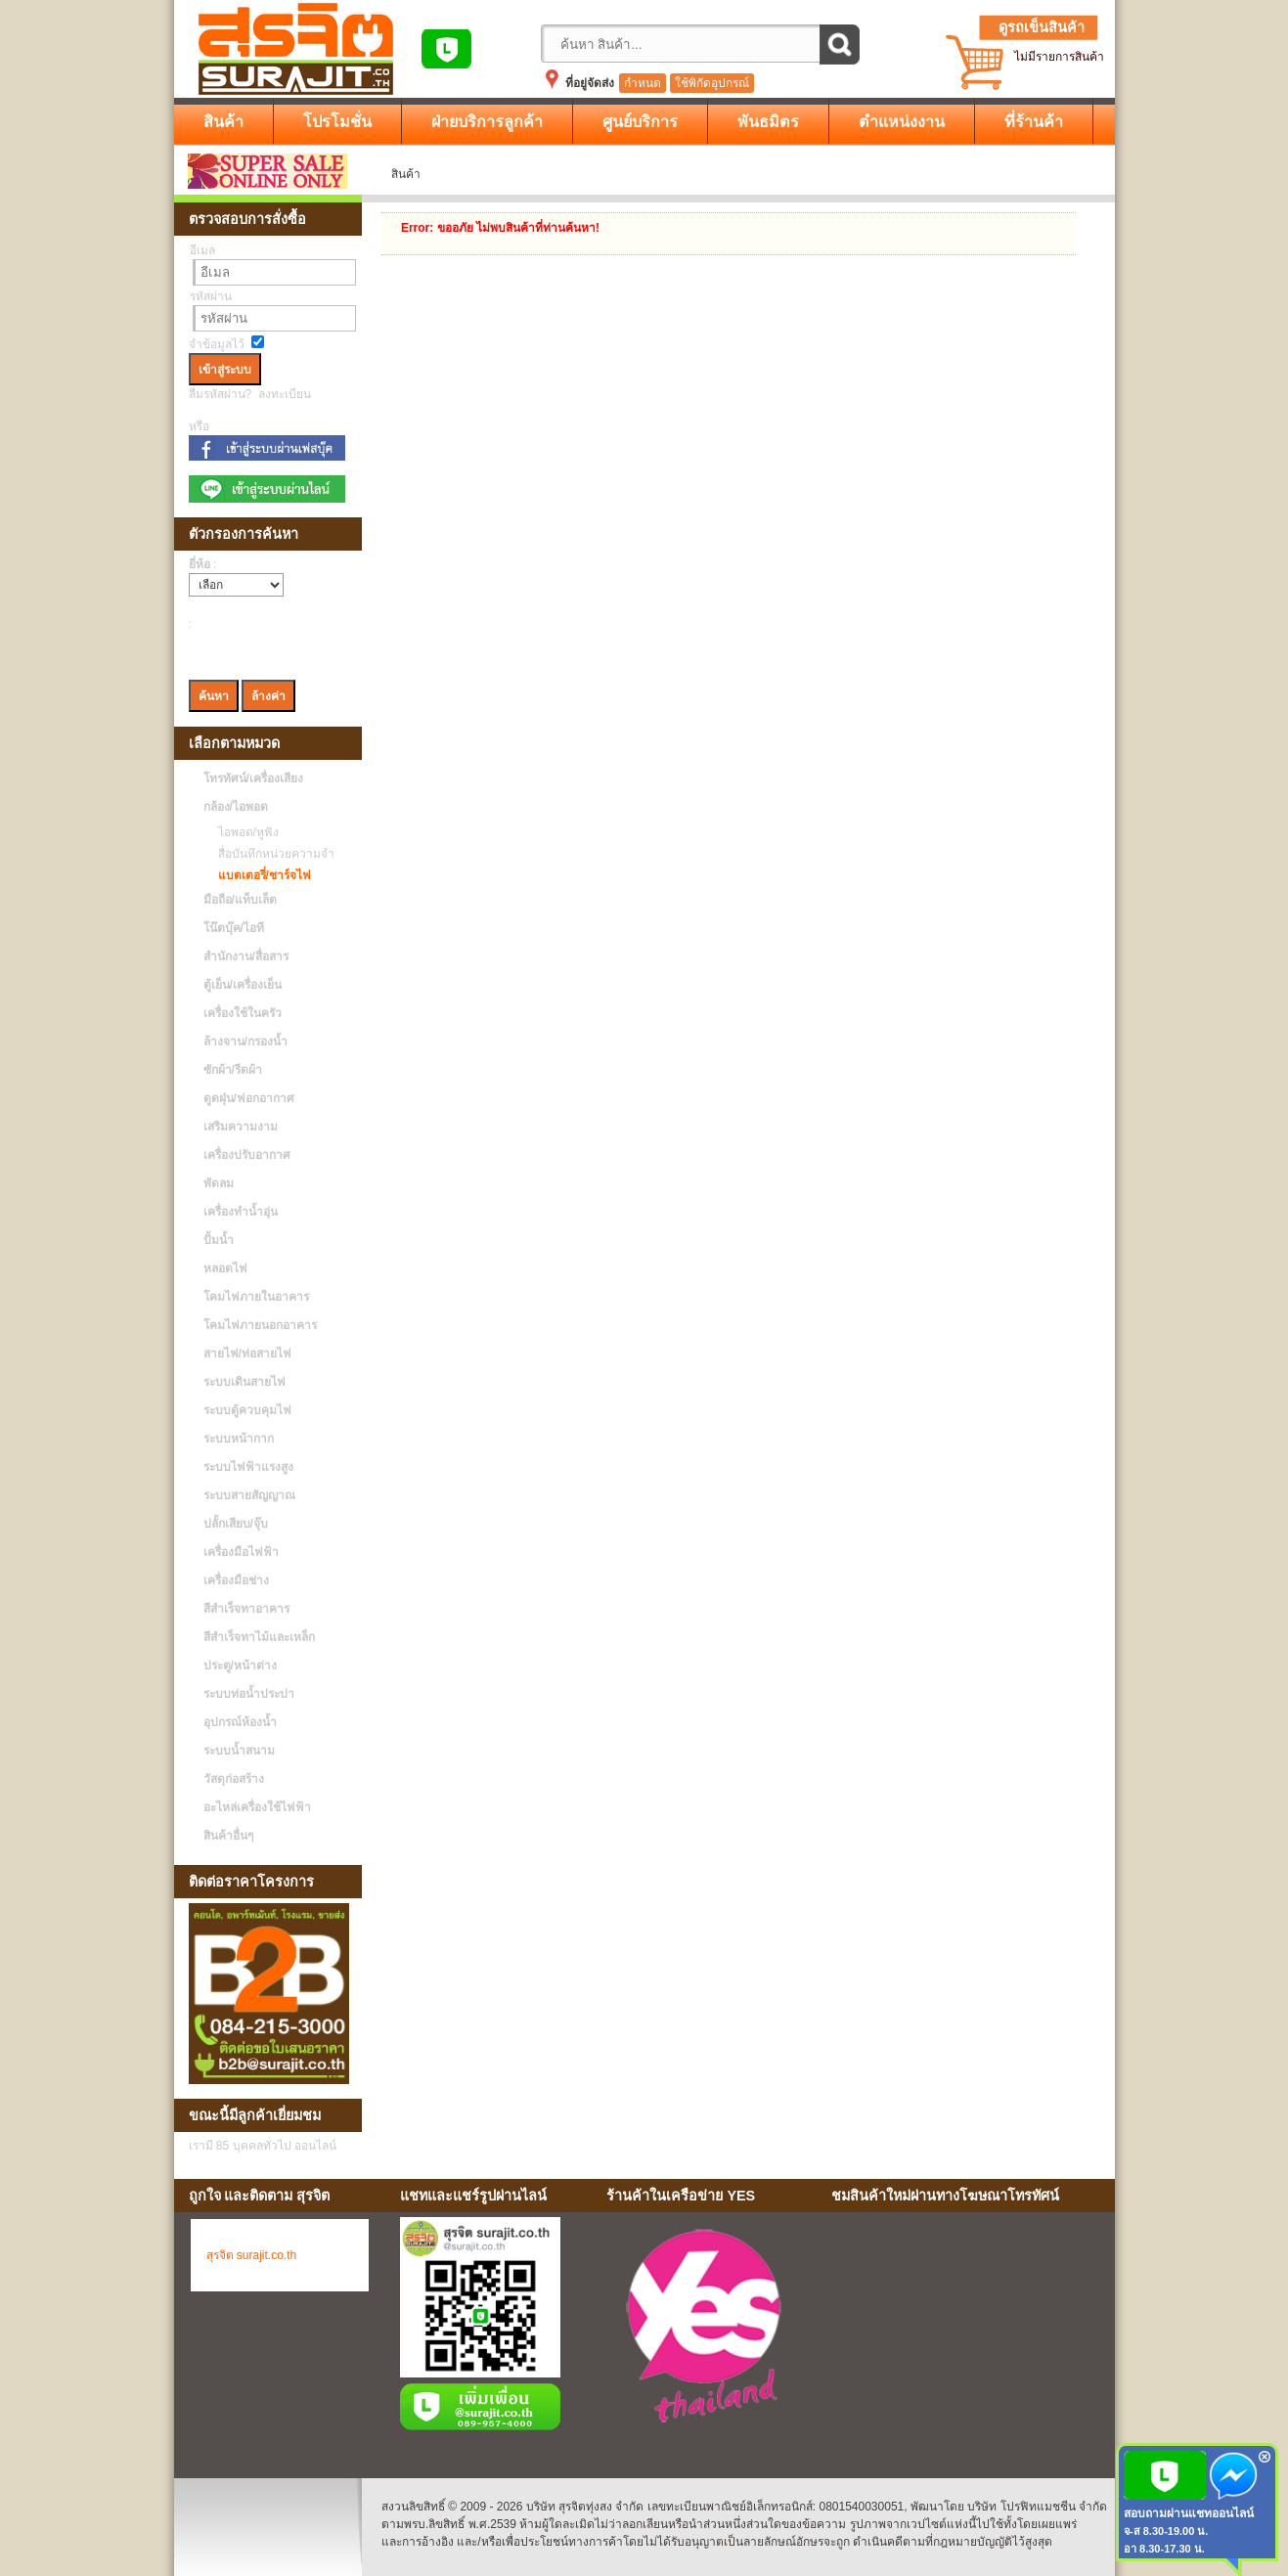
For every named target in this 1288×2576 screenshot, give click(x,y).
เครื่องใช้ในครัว (242, 1013)
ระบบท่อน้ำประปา (248, 1694)
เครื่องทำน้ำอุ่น (240, 1212)
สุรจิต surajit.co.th (251, 2255)
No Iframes (965, 2329)
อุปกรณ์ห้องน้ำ (240, 1722)
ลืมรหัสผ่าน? (220, 394)
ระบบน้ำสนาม (239, 1750)
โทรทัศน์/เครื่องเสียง (253, 778)
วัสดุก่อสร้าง (233, 1779)
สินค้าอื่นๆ (228, 1836)
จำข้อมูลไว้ (216, 344)
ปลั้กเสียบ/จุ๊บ (235, 1524)
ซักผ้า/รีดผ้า (232, 1070)
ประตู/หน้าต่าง (240, 1665)
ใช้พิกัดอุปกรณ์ (712, 83)
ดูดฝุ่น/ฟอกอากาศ (248, 1098)
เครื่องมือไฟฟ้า (241, 1552)
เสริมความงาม (240, 1126)
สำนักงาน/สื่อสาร (246, 956)
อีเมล (202, 250)
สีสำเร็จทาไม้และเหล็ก (259, 1637)
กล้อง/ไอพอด (235, 807)
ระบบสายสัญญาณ (249, 1495)
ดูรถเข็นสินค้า (1042, 27)
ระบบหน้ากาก (238, 1438)
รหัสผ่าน (211, 296)
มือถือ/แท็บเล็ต (240, 900)
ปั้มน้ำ (218, 1240)
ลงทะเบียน (284, 394)
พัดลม (218, 1183)
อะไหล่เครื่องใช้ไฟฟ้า (257, 1807)
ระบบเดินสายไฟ (244, 1382)
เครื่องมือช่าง (236, 1580)
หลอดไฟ (225, 1268)
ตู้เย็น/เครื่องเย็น (242, 985)
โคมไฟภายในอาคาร (256, 1297)
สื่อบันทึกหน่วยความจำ (271, 854)
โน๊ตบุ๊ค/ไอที (233, 928)
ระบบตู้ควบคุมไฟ (247, 1410)
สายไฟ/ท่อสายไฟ (247, 1353)
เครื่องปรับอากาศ (246, 1155)
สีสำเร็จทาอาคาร (246, 1609)
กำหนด (642, 83)
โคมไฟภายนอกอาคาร (260, 1325)
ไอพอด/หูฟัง (243, 832)
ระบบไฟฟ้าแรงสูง (248, 1467)
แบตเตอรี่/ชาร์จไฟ (259, 875)
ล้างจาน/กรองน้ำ (245, 1041)
